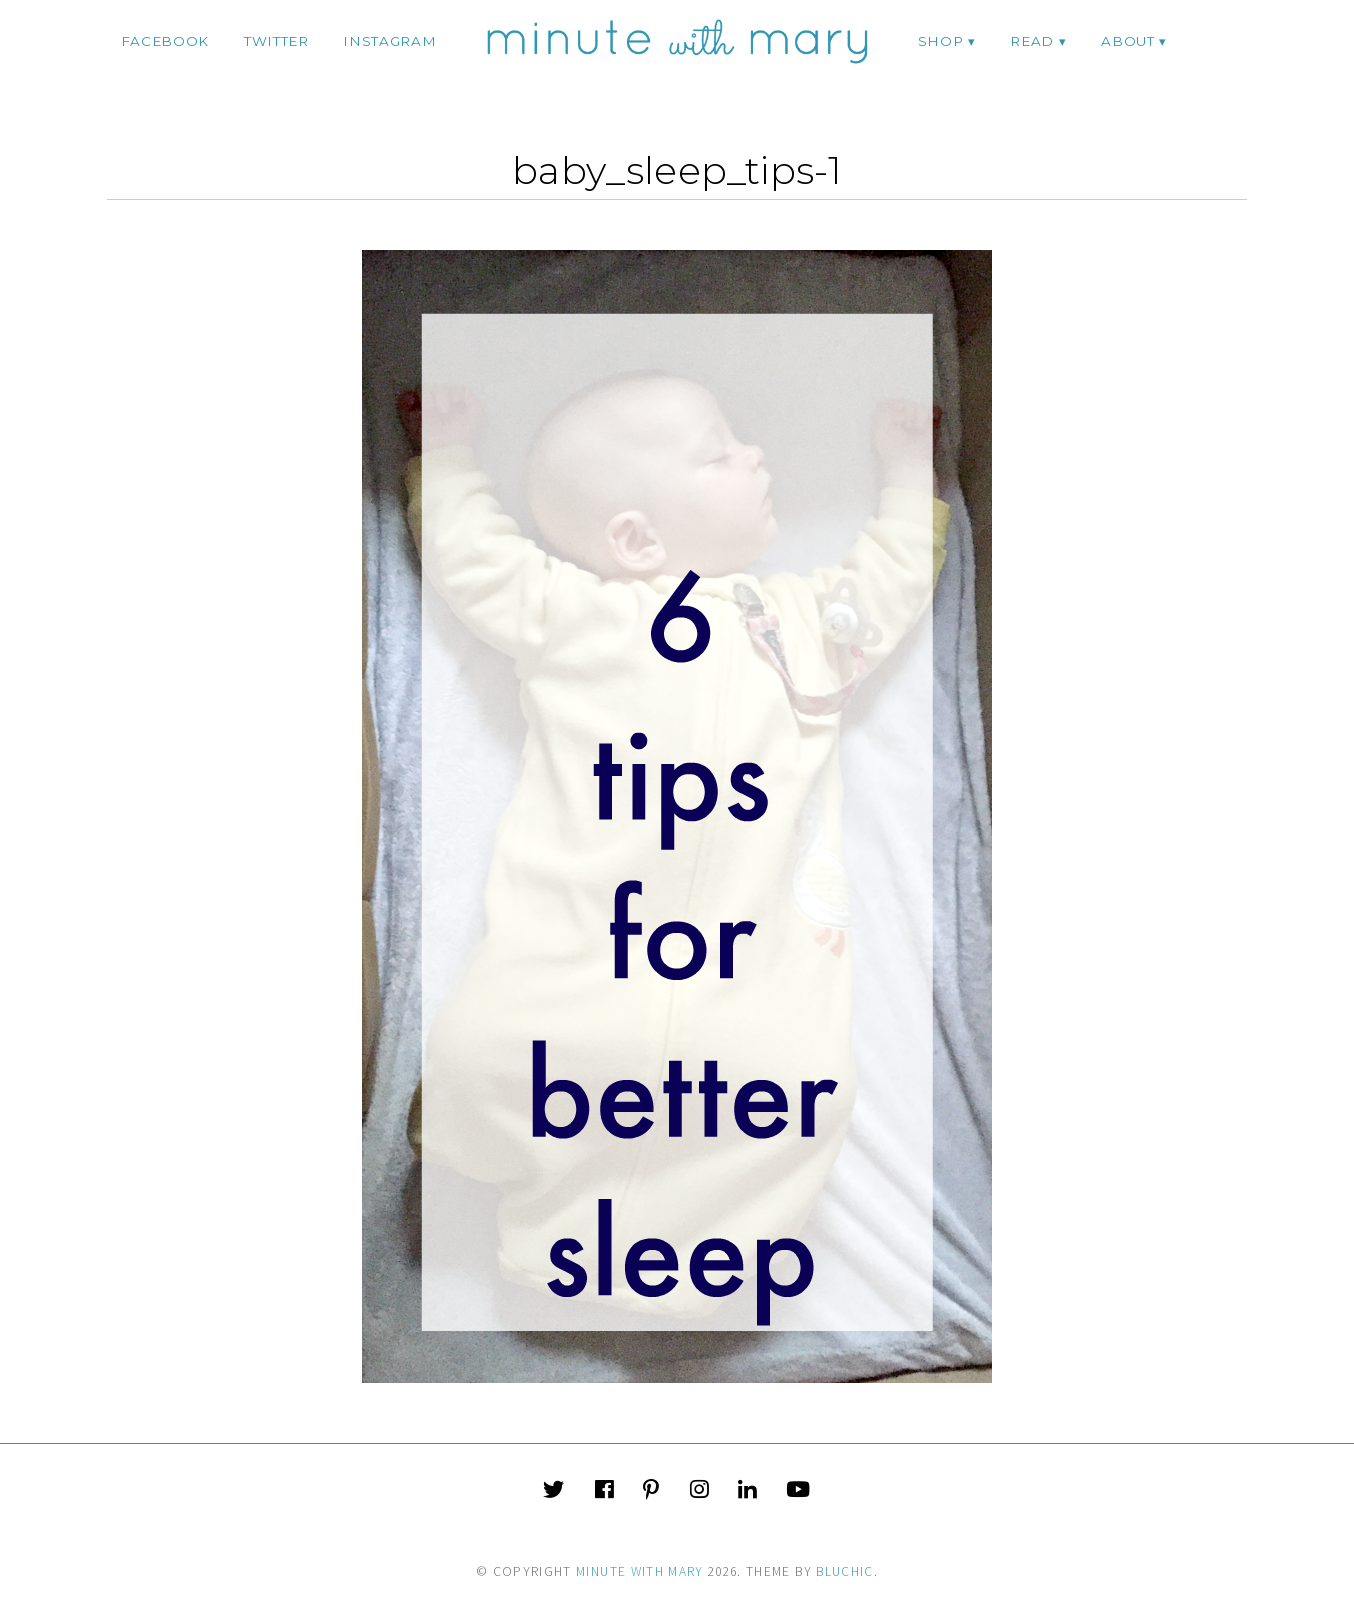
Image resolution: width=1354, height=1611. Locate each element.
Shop (941, 41)
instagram (389, 41)
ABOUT (1127, 41)
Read (1032, 41)
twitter (276, 41)
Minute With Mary (640, 1571)
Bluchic (844, 1571)
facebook (165, 41)
